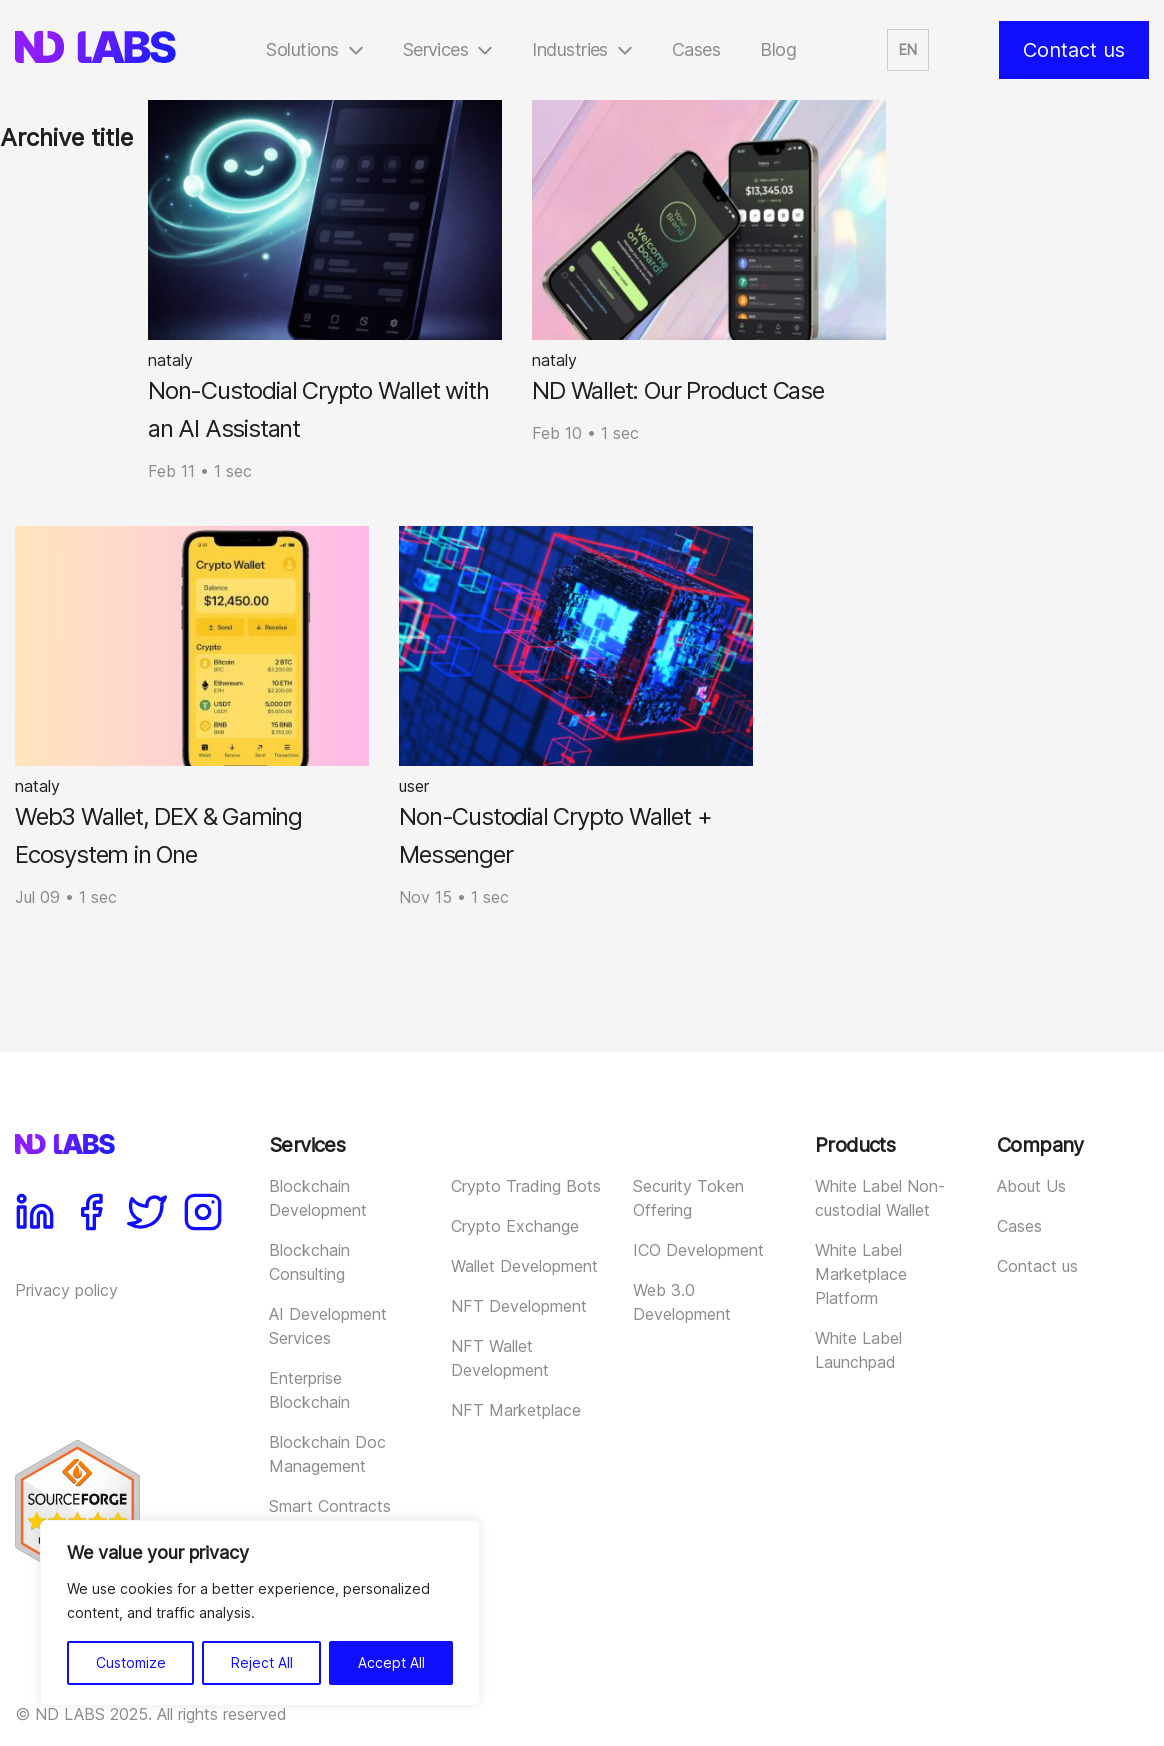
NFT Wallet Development (500, 1358)
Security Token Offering (688, 1198)
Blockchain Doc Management (327, 1454)
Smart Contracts (330, 1506)
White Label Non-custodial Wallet (880, 1198)
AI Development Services (328, 1326)
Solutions (302, 49)
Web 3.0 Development (682, 1302)
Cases (696, 49)
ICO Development (698, 1250)
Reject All (262, 1662)
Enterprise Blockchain (309, 1390)
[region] (260, 1613)
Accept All (391, 1662)
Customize (131, 1662)
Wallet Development (524, 1266)
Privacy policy (66, 1290)
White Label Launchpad (858, 1350)
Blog (778, 49)
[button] (908, 50)
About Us (1031, 1186)
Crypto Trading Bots (526, 1186)
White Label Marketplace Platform (861, 1274)
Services (436, 49)
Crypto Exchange (515, 1226)
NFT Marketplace (516, 1410)
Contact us (1074, 50)
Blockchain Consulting (309, 1262)
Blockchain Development (318, 1198)
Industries (570, 49)
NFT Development (519, 1306)
